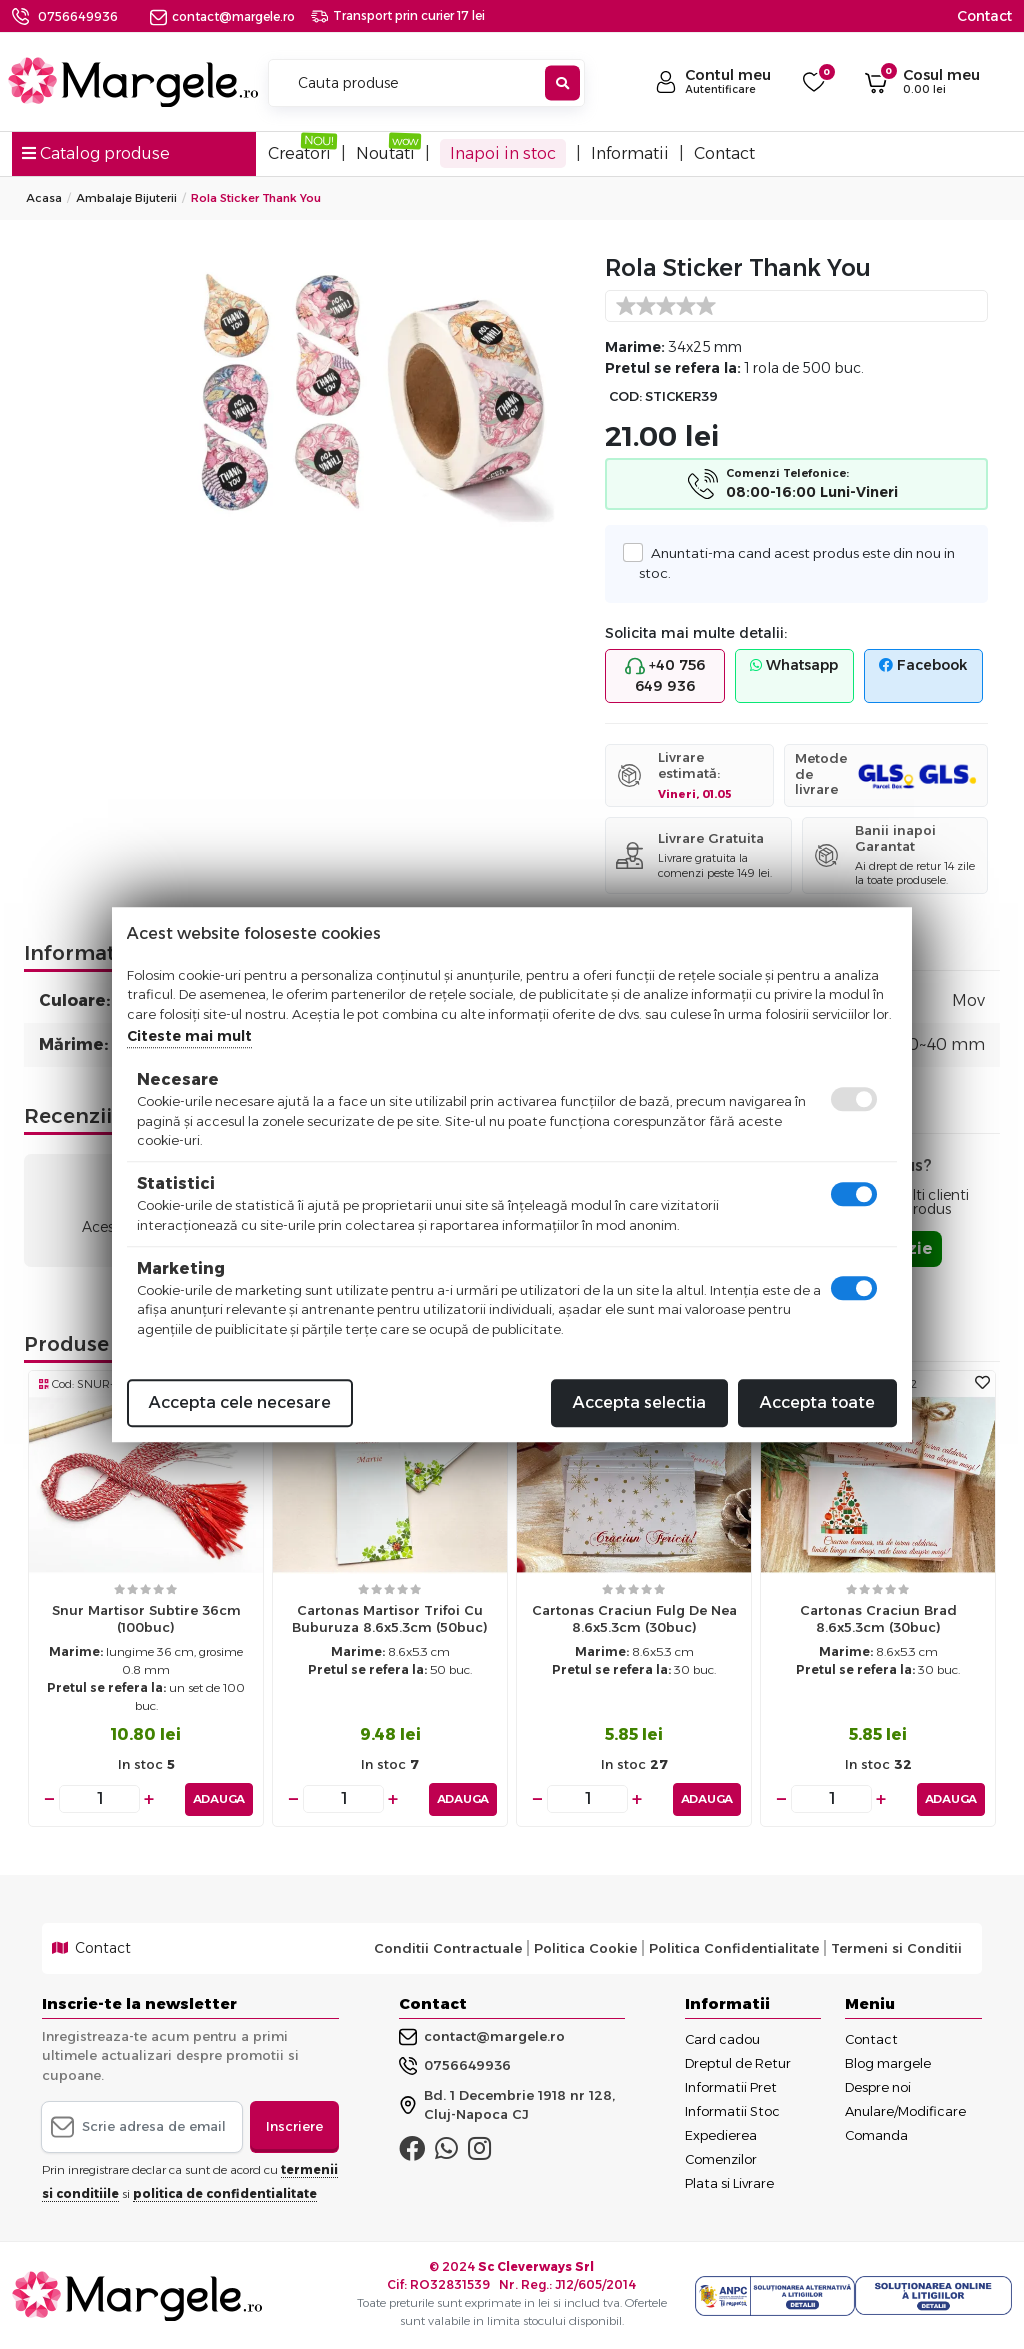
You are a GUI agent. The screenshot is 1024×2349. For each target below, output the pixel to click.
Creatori (299, 153)
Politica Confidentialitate (734, 1948)
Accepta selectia (639, 1402)
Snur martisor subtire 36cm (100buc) (146, 1618)
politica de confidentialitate (225, 2192)
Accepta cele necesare (240, 1402)
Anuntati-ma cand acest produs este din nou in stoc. (796, 562)
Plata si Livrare (729, 2182)
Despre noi (878, 2086)
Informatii (630, 153)
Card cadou (722, 2038)
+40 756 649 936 (665, 675)
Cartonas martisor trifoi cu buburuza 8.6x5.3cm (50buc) (390, 1618)
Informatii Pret (731, 2086)
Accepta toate (817, 1402)
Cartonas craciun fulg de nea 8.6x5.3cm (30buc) (634, 1618)
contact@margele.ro (222, 16)
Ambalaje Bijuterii (126, 198)
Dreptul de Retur (738, 2062)
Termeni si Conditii (896, 1948)
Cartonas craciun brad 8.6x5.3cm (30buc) (878, 1618)
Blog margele (888, 2062)
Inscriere (294, 2126)
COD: (625, 396)
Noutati (385, 153)
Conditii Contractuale (448, 1948)
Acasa (44, 198)
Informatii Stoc (732, 2110)
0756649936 (78, 16)
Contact (984, 16)
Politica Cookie (585, 1948)
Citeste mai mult (189, 1036)
